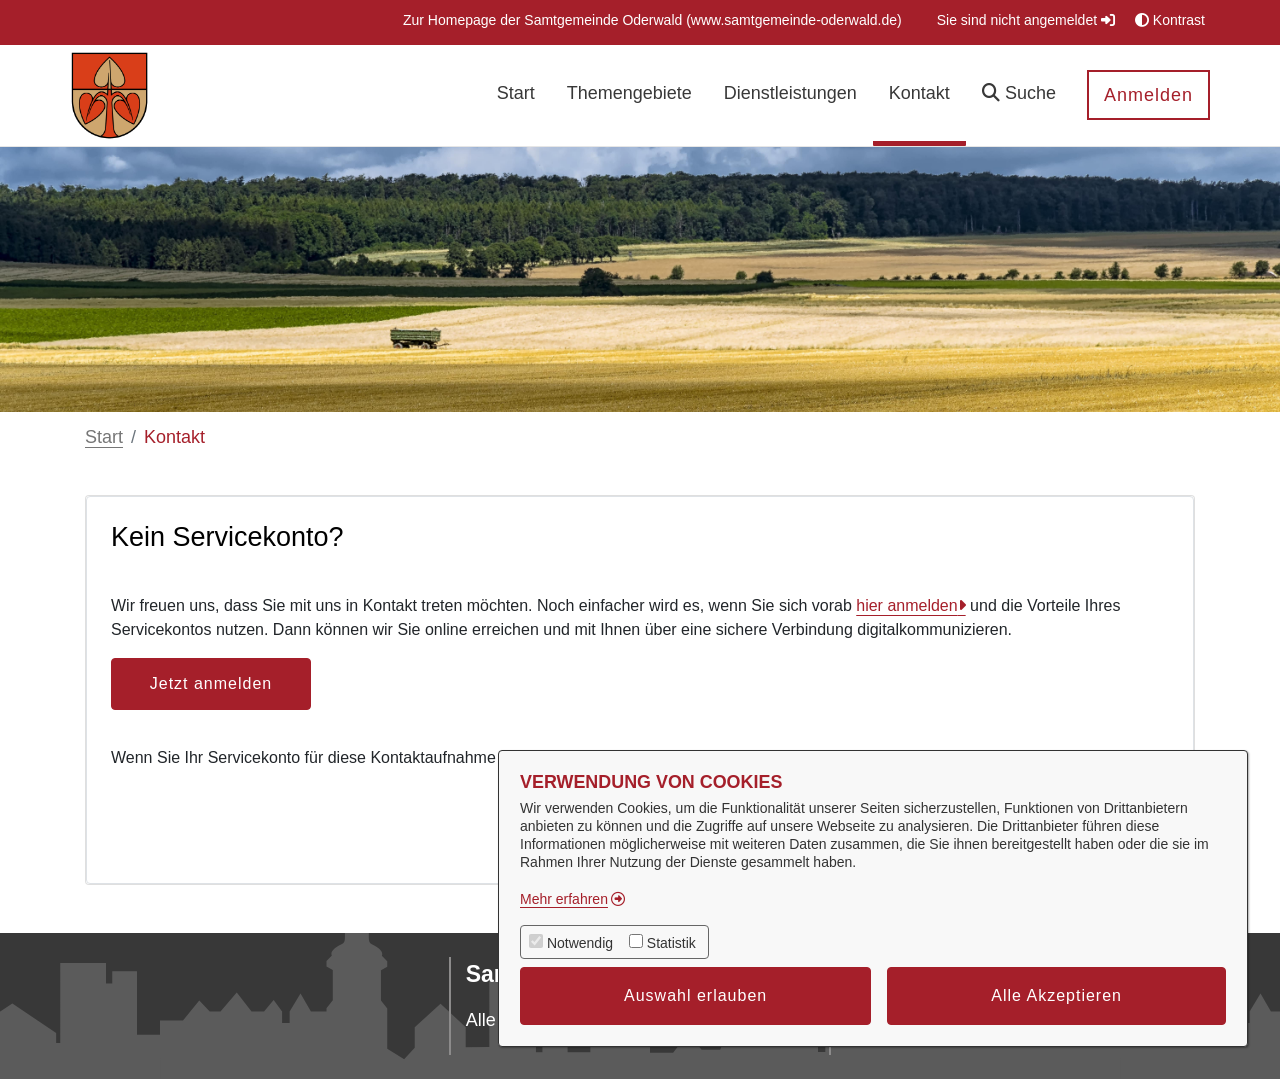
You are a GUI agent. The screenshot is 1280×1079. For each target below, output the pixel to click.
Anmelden (1148, 95)
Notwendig (580, 943)
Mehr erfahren (564, 899)
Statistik (671, 943)
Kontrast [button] (1170, 20)
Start (104, 437)
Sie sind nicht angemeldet (1026, 20)
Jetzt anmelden (211, 683)
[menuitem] (652, 20)
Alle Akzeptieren (1056, 995)
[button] (1019, 95)
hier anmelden (906, 605)
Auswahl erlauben (695, 995)
